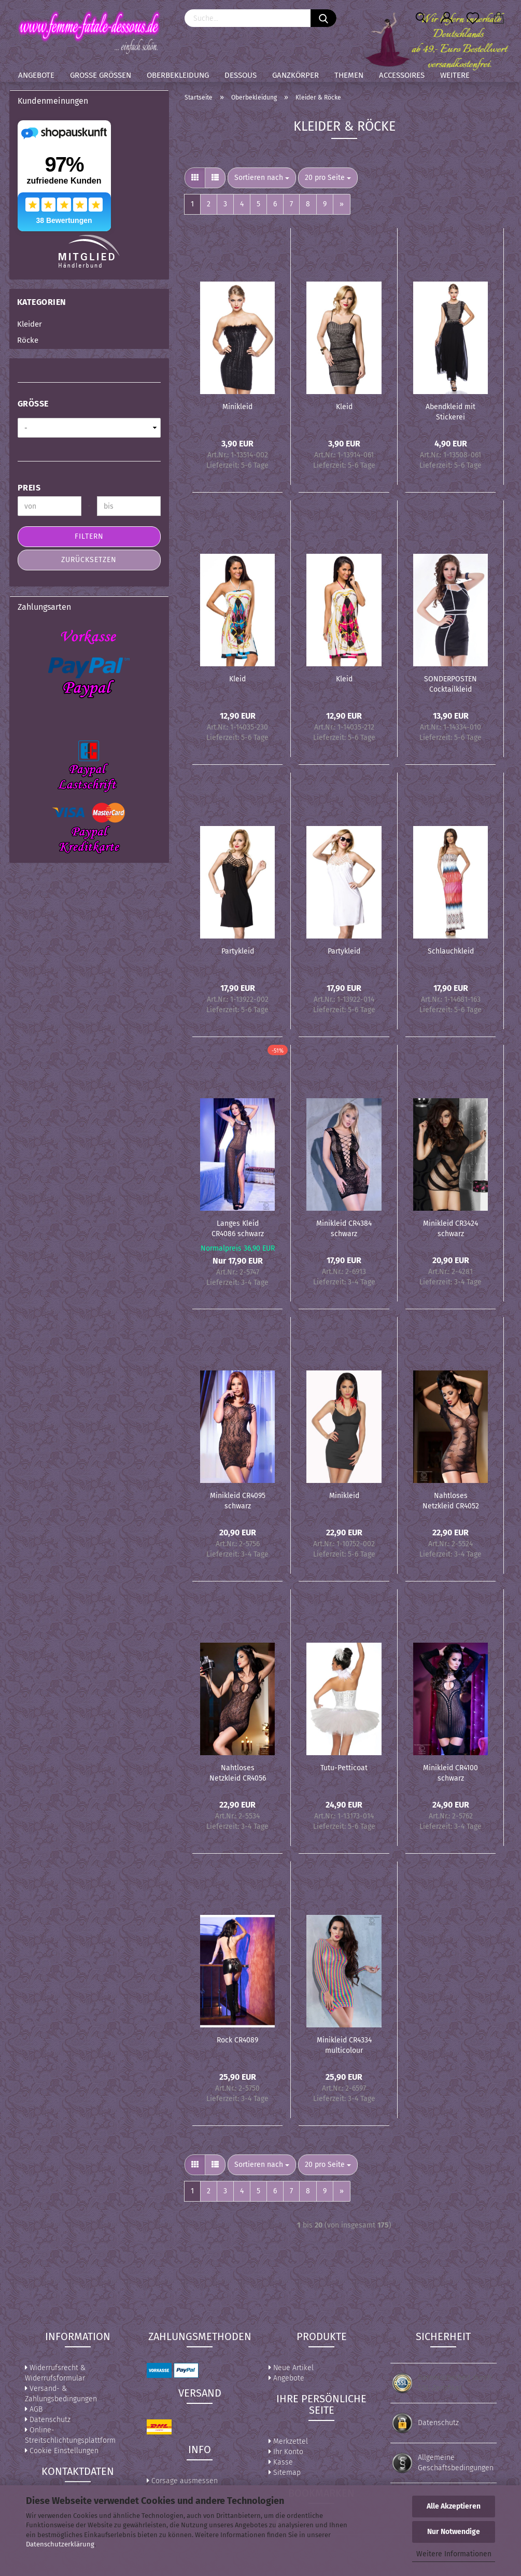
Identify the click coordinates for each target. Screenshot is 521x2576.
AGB (34, 2409)
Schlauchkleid (451, 951)
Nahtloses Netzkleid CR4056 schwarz (237, 1772)
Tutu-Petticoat (344, 1767)
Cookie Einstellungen (61, 2450)
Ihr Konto (286, 2451)
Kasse (281, 2462)
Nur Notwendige (453, 2531)
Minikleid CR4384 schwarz (344, 1228)
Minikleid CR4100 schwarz (450, 1772)
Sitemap (285, 2472)
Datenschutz (48, 2419)
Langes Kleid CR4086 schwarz (238, 1228)
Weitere (455, 75)
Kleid (344, 406)
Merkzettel (288, 2441)
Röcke (27, 340)
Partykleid (237, 951)
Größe (33, 404)
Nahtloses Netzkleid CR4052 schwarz (451, 1500)
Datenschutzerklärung (60, 2544)
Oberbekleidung (178, 75)
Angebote (36, 75)
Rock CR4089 (237, 2040)
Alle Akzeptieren (454, 2506)
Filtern (89, 536)
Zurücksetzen (89, 559)
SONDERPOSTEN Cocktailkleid (450, 683)
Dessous (240, 75)
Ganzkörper (295, 75)
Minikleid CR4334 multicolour (344, 2044)
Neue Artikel (291, 2367)
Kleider (29, 324)
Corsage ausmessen (182, 2480)
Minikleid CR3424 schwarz (450, 1228)
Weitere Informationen (453, 2554)
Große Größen (100, 75)
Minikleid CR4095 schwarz (237, 1500)
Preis (29, 488)
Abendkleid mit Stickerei (450, 411)
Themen (348, 75)
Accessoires (402, 75)
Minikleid (237, 406)
